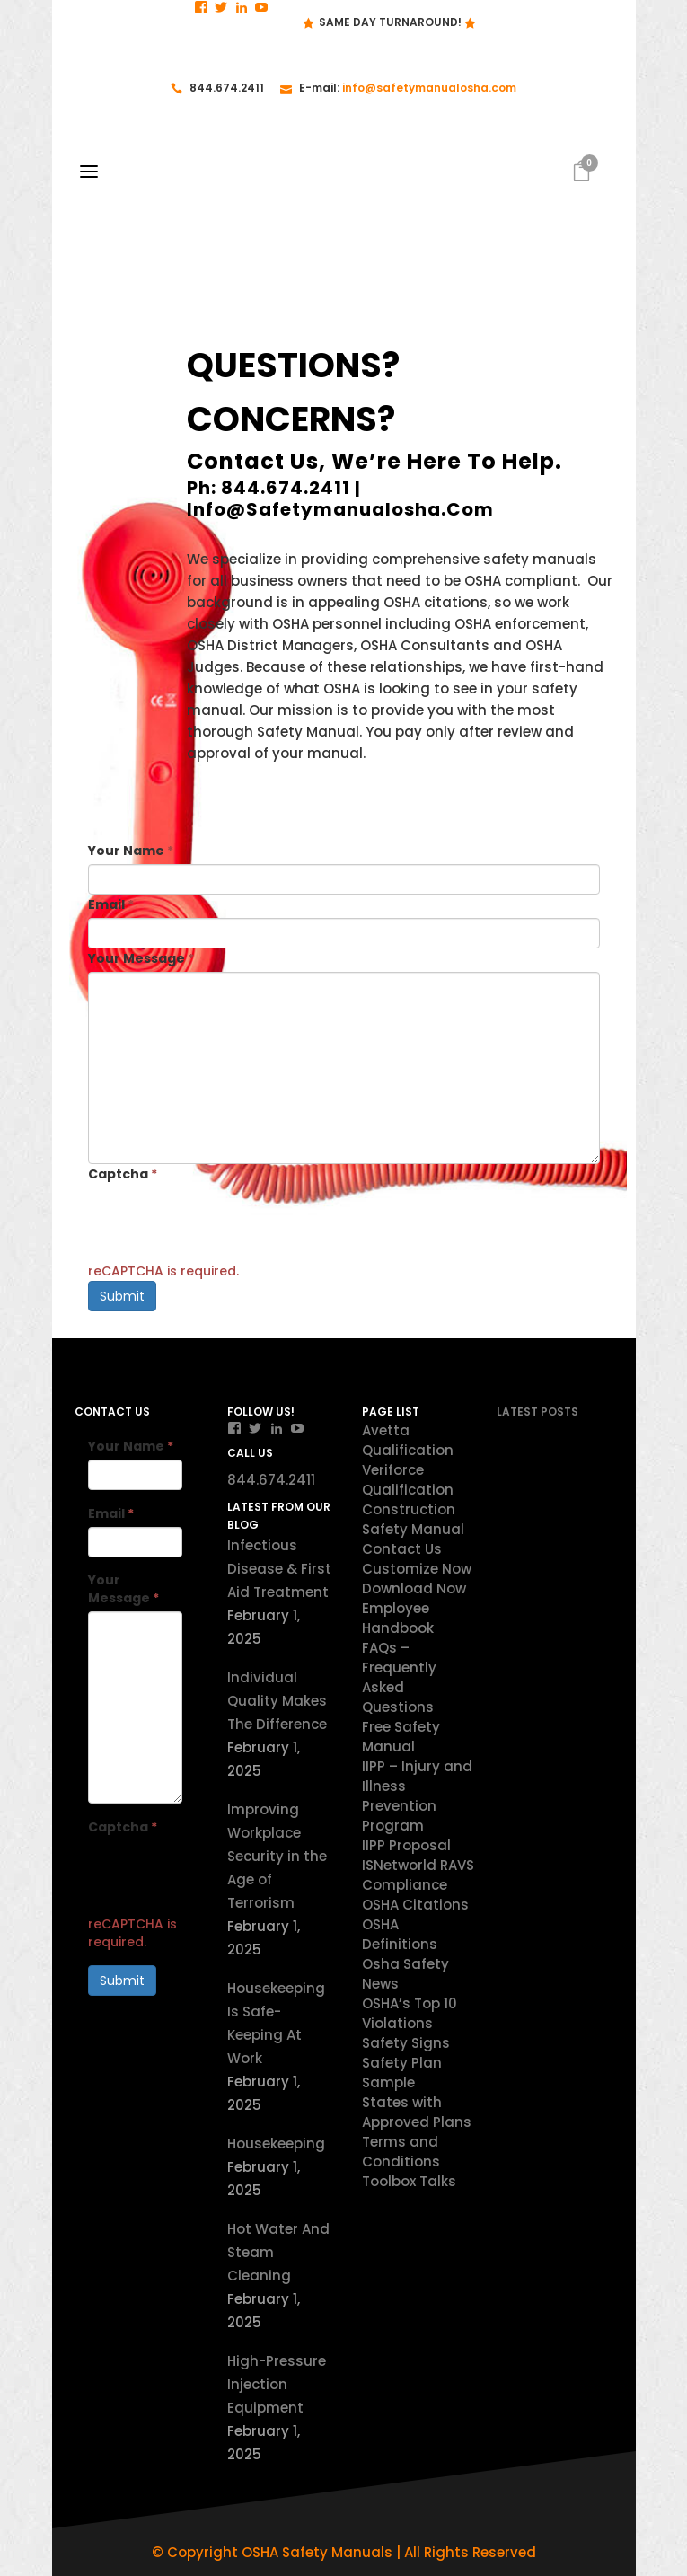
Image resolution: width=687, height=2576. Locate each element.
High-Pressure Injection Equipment (276, 2384)
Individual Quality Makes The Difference (277, 1701)
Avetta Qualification (408, 1440)
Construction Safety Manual (413, 1519)
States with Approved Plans (416, 2112)
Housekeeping (276, 2143)
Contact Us (402, 1548)
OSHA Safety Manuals (317, 2552)
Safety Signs (406, 2042)
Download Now (414, 1588)
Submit (122, 1296)
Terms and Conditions (401, 2151)
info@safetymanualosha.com (429, 87)
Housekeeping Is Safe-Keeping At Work (276, 2023)
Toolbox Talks (409, 2181)
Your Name (130, 851)
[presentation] (224, 1222)
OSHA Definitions (399, 1934)
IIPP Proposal (406, 1845)
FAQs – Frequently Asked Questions (399, 1677)
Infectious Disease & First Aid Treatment (279, 1568)
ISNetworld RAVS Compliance (418, 1875)
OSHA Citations (415, 1904)
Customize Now (416, 1568)
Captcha (122, 1174)
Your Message (141, 958)
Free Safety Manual (401, 1736)
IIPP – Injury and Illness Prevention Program (417, 1796)
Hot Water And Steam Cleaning (278, 2252)
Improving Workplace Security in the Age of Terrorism (277, 1856)
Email (111, 904)
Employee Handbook (398, 1618)
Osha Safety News (405, 1973)
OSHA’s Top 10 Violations (409, 2013)
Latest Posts (537, 1411)
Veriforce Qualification (408, 1479)
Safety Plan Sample (402, 2072)
